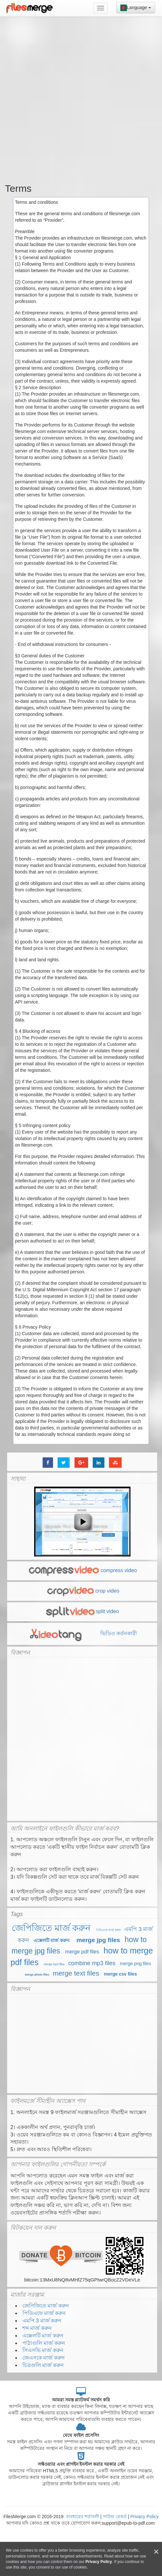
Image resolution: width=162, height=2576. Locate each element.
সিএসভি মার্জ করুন (42, 2350)
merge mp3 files (54, 1964)
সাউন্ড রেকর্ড (115, 2516)
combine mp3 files (91, 1963)
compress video (82, 1570)
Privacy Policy (144, 2516)
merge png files (135, 1963)
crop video (82, 1591)
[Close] (156, 2552)
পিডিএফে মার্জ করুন (108, 1930)
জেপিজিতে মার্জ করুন (51, 1928)
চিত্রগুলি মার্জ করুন (43, 2365)
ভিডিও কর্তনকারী (82, 1633)
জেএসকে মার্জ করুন (43, 2357)
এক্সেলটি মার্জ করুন (52, 1940)
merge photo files (37, 1974)
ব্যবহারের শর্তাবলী (83, 2516)
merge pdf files (82, 1951)
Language (135, 8)
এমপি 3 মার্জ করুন (41, 2320)
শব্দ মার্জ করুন (37, 2328)
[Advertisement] (78, 98)
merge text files (76, 1973)
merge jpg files (98, 1940)
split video (82, 1611)
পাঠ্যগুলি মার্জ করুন (43, 2343)
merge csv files (120, 1974)
